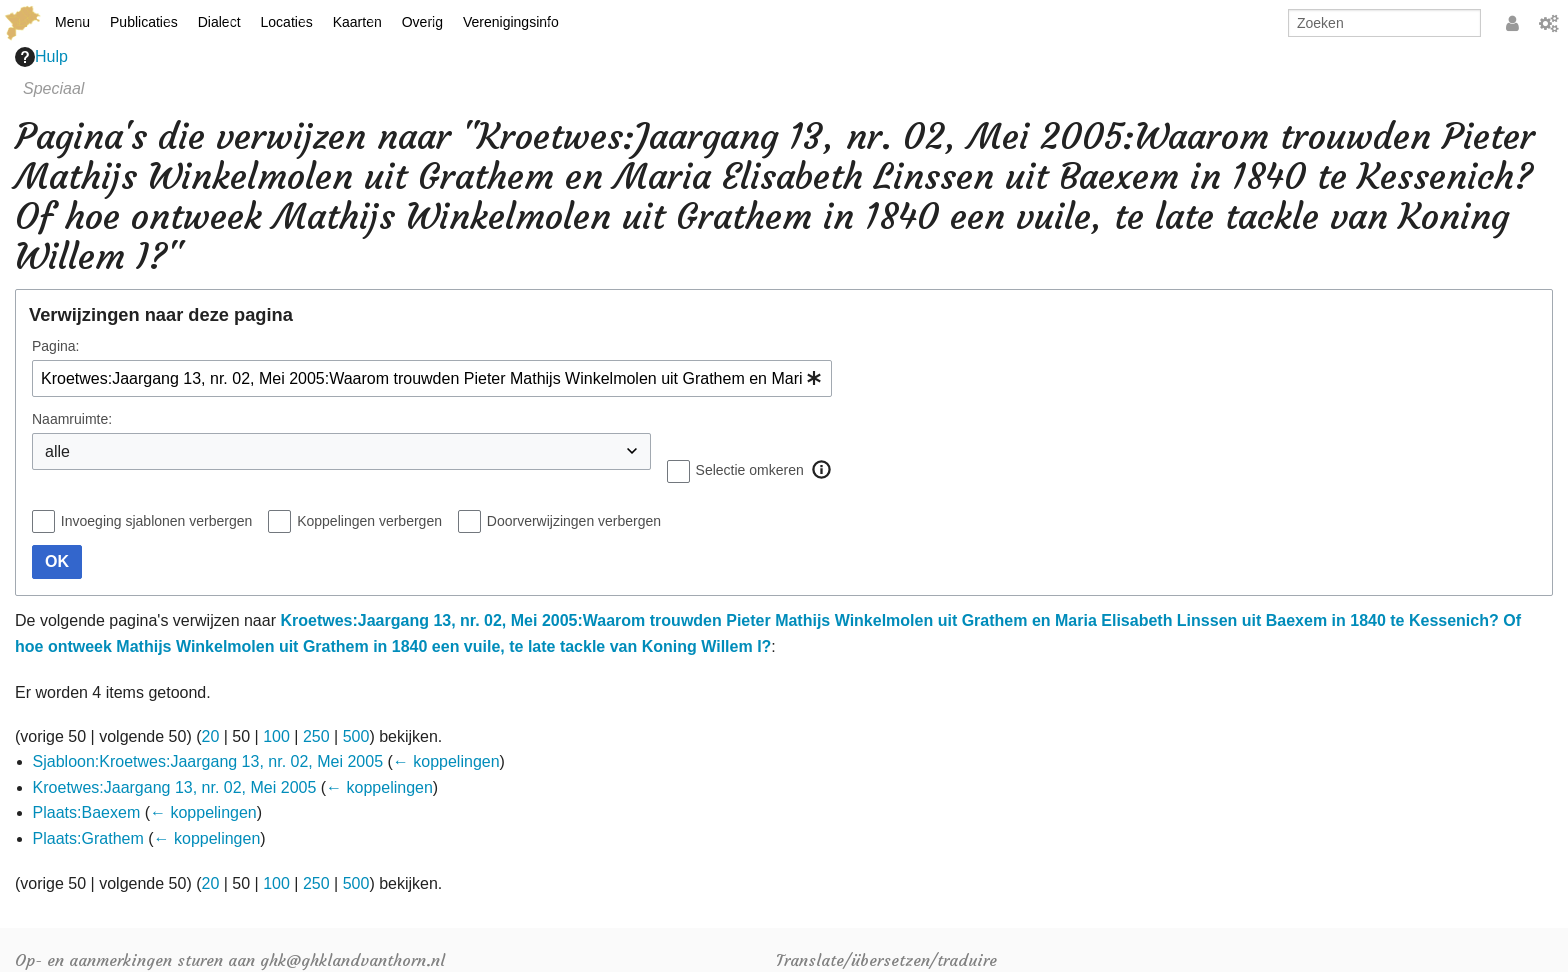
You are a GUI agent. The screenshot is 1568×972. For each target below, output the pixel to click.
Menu (72, 22)
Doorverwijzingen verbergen (574, 521)
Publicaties (144, 22)
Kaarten (357, 22)
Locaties (287, 22)
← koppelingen (446, 761)
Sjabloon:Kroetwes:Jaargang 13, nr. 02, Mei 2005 (208, 761)
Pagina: (55, 346)
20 (211, 736)
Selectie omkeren (750, 470)
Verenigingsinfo (511, 22)
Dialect (219, 22)
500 (356, 736)
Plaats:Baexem (87, 812)
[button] (822, 470)
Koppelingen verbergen (369, 521)
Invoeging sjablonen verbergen (156, 521)
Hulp (41, 57)
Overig (422, 22)
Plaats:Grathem (88, 838)
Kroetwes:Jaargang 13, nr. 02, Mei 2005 (175, 787)
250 (316, 736)
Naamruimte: (72, 419)
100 (276, 736)
